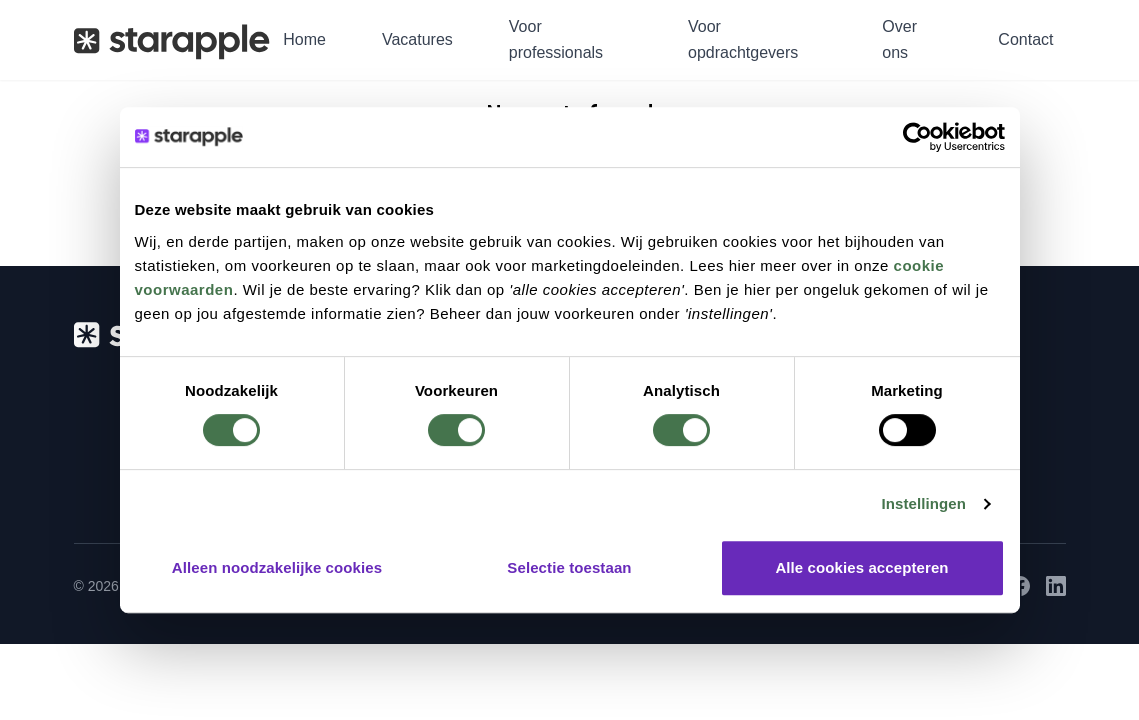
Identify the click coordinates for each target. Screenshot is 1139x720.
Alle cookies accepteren (861, 567)
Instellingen (924, 503)
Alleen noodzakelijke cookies (277, 567)
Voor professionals (556, 39)
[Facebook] (1020, 586)
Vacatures (417, 39)
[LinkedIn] (1056, 586)
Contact (1025, 39)
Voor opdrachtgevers (743, 39)
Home (304, 39)
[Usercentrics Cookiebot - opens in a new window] (917, 137)
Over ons (899, 39)
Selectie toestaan (569, 567)
